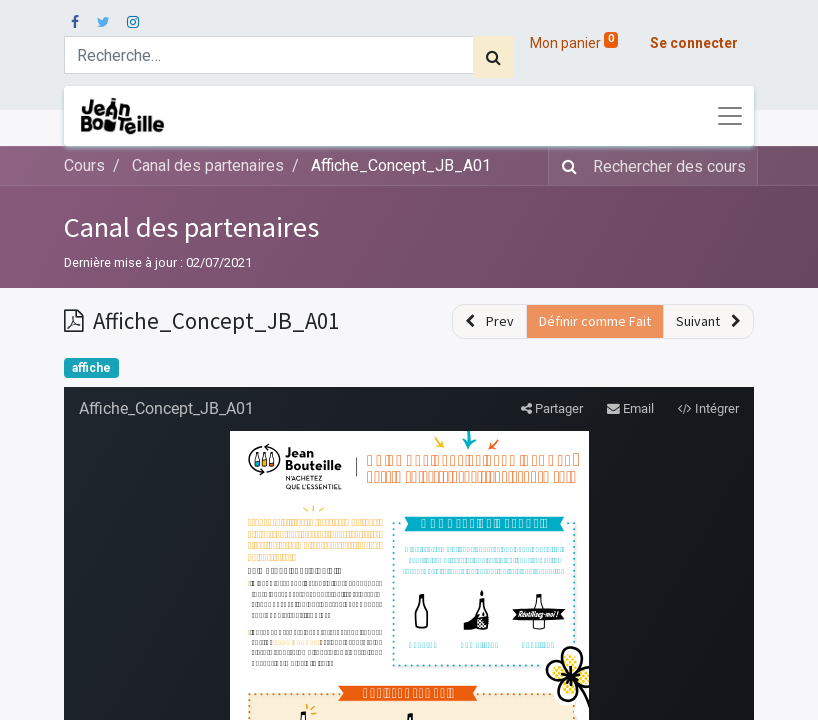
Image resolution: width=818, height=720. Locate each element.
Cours (84, 165)
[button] (489, 321)
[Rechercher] (493, 57)
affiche (91, 368)
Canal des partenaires (191, 227)
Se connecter (694, 43)
